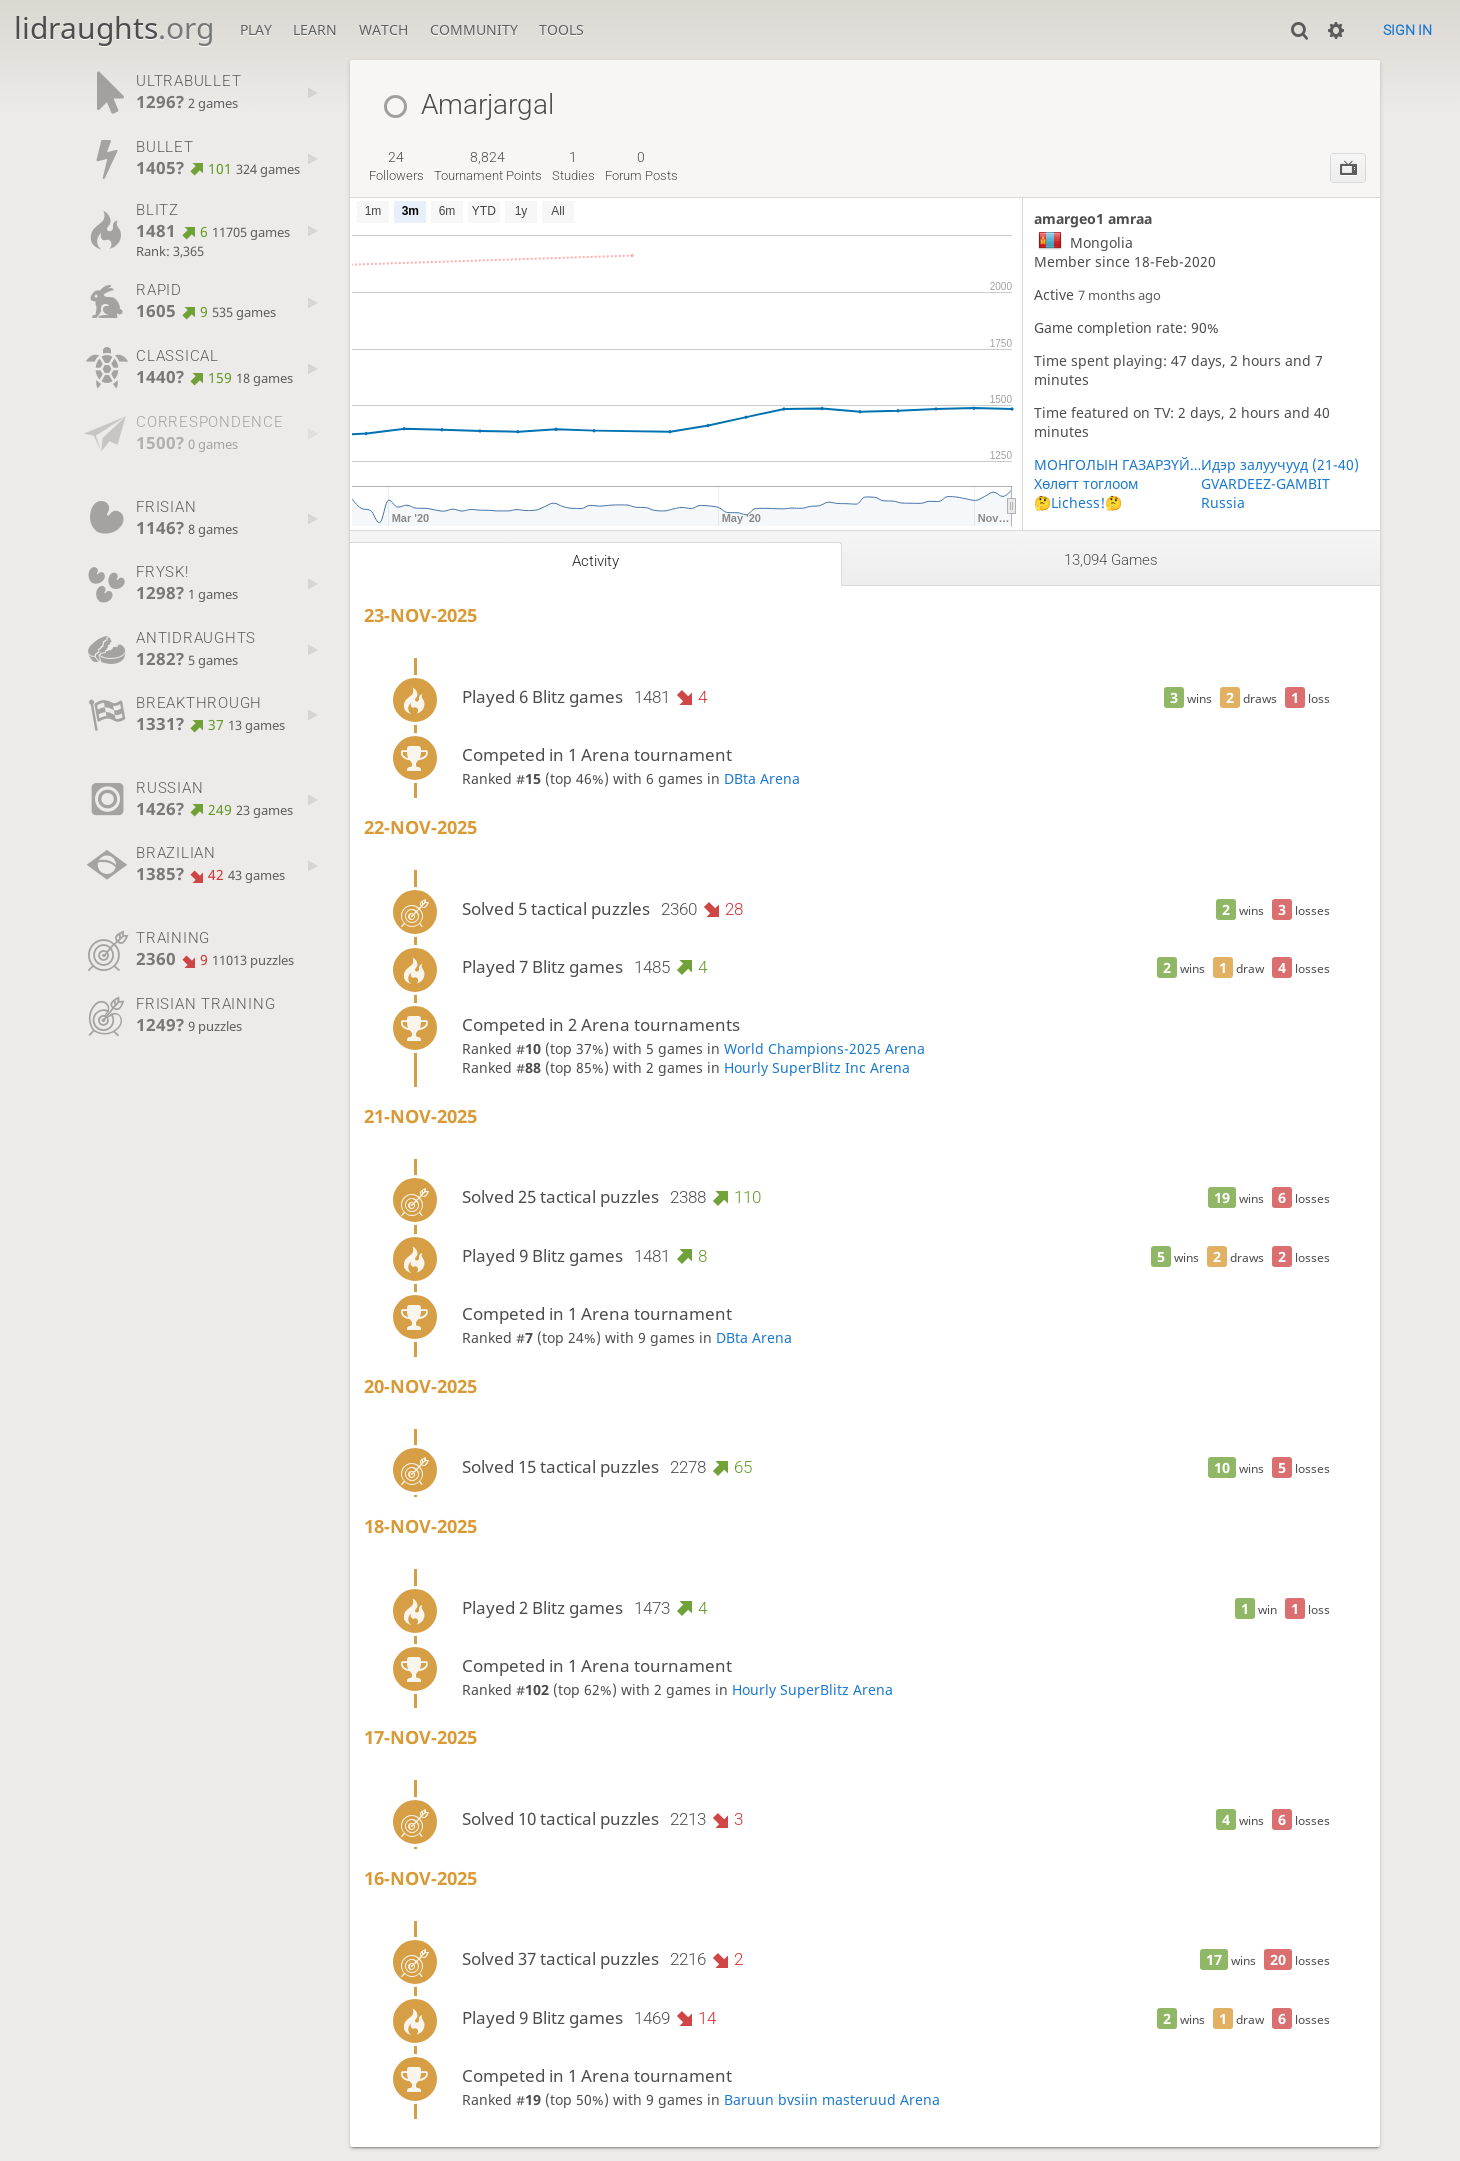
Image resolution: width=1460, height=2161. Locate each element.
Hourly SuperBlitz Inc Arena (817, 1067)
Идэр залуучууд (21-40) (1280, 464)
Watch (383, 29)
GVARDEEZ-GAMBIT (1265, 483)
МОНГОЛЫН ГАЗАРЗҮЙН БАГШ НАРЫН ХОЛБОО (1118, 464)
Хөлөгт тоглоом (1086, 483)
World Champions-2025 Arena (824, 1048)
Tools (561, 29)
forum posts (641, 166)
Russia (1223, 502)
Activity (595, 561)
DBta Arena (762, 778)
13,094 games (1111, 560)
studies (573, 166)
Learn (315, 29)
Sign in (1407, 30)
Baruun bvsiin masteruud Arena (832, 2099)
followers (396, 166)
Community (474, 29)
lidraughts (114, 27)
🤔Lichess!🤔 (1078, 502)
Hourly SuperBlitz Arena (812, 1689)
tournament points (488, 166)
